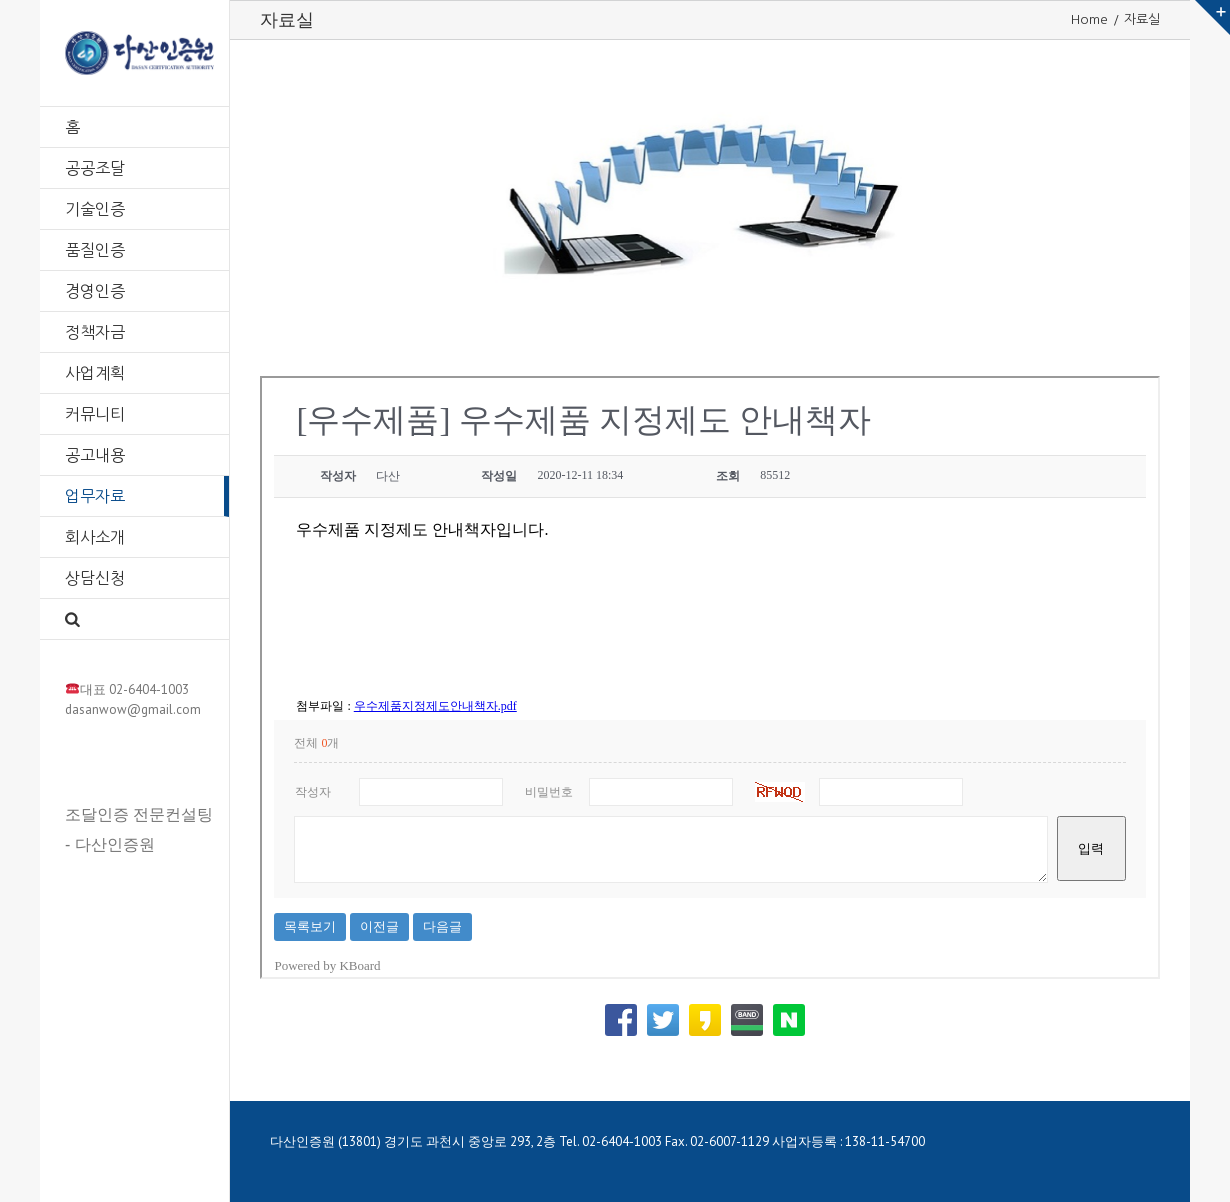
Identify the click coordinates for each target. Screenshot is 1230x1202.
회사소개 (95, 537)
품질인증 (95, 250)
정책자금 (95, 332)
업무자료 (95, 496)
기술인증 (95, 209)
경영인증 (95, 291)
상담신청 (95, 578)
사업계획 (95, 373)
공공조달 (95, 168)
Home (1089, 19)
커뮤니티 (95, 414)
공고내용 (95, 455)
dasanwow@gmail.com (133, 709)
